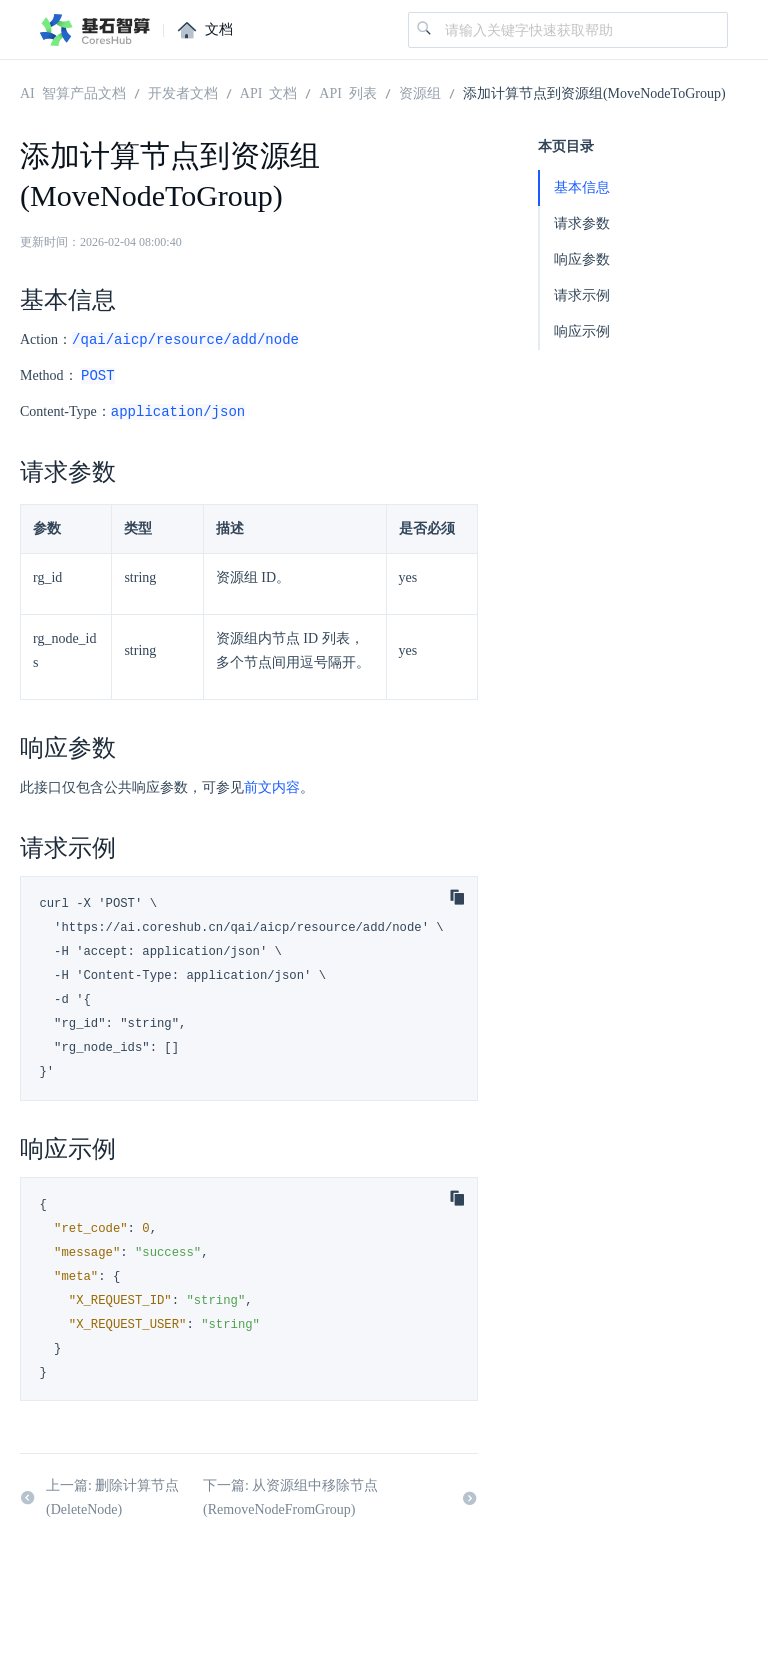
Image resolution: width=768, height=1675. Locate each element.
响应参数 (582, 259)
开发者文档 (183, 92)
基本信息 (582, 187)
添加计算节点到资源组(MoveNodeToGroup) (594, 92)
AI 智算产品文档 (73, 92)
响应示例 (582, 331)
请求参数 (582, 223)
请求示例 (582, 295)
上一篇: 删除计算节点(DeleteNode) (99, 1500)
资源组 (420, 92)
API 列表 (348, 92)
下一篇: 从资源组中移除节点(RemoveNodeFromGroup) (340, 1500)
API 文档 (269, 92)
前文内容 (272, 790)
